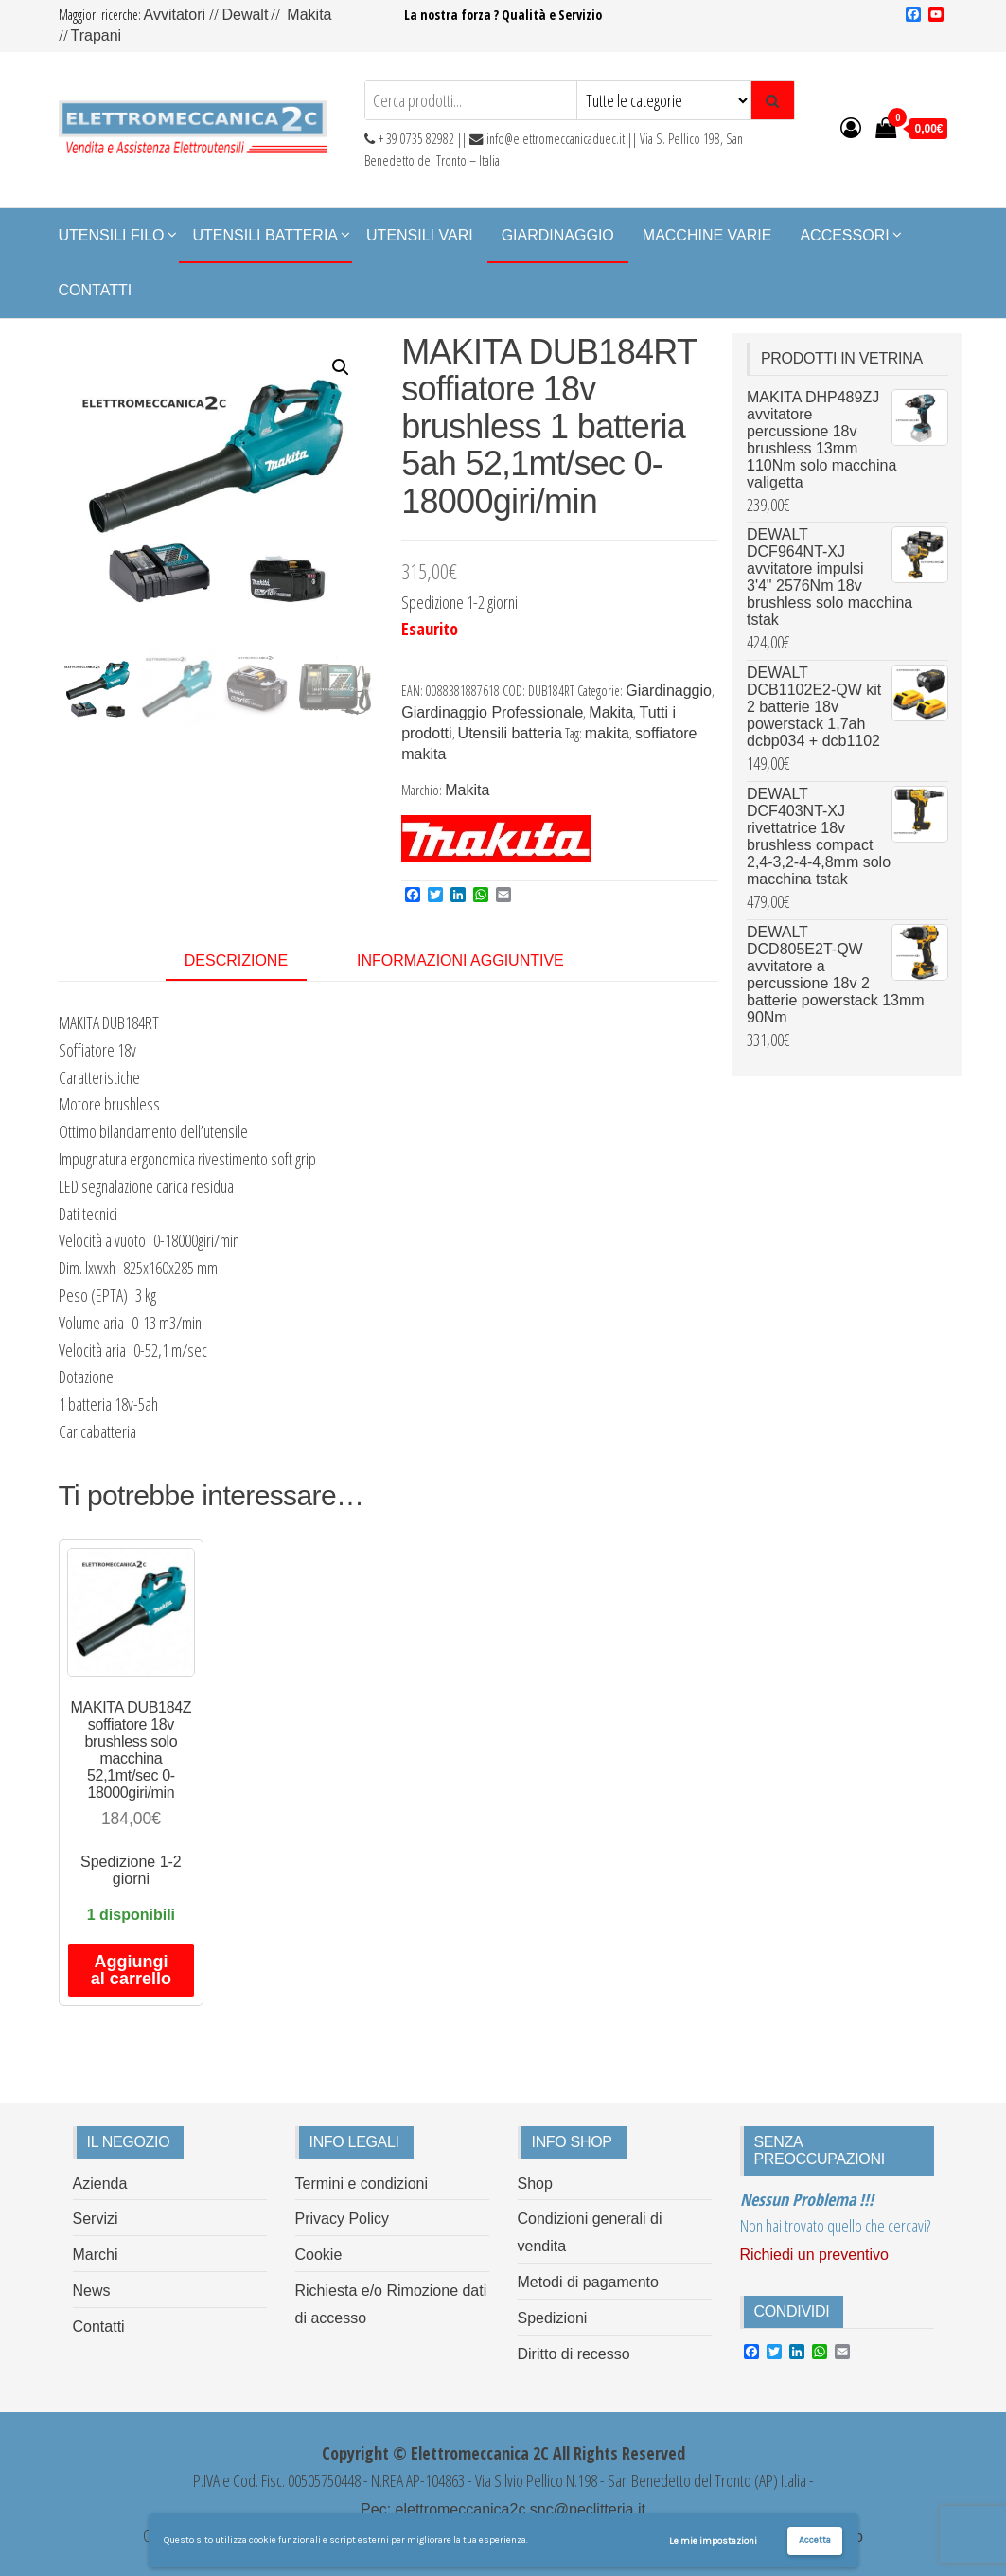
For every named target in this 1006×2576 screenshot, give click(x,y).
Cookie (319, 2255)
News (92, 2291)
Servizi (95, 2219)
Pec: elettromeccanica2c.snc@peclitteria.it (503, 2509)
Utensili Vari (419, 235)
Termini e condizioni (362, 2184)
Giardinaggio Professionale (492, 712)
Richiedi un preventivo (814, 2255)
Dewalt (244, 15)
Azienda (100, 2184)
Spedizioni (553, 2318)
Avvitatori (177, 15)
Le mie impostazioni (713, 2541)
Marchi (95, 2255)
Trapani (96, 35)
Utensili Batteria (266, 235)
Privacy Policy (342, 2219)
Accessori (844, 235)
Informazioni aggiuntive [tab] (460, 960)
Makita (309, 15)
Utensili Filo (112, 235)
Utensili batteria (510, 733)
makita (607, 733)
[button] (341, 367)
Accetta (815, 2540)
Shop (535, 2184)
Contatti (95, 290)
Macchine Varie (707, 235)
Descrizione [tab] (236, 960)
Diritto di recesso (574, 2354)
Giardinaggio (558, 235)
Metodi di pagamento (588, 2282)
